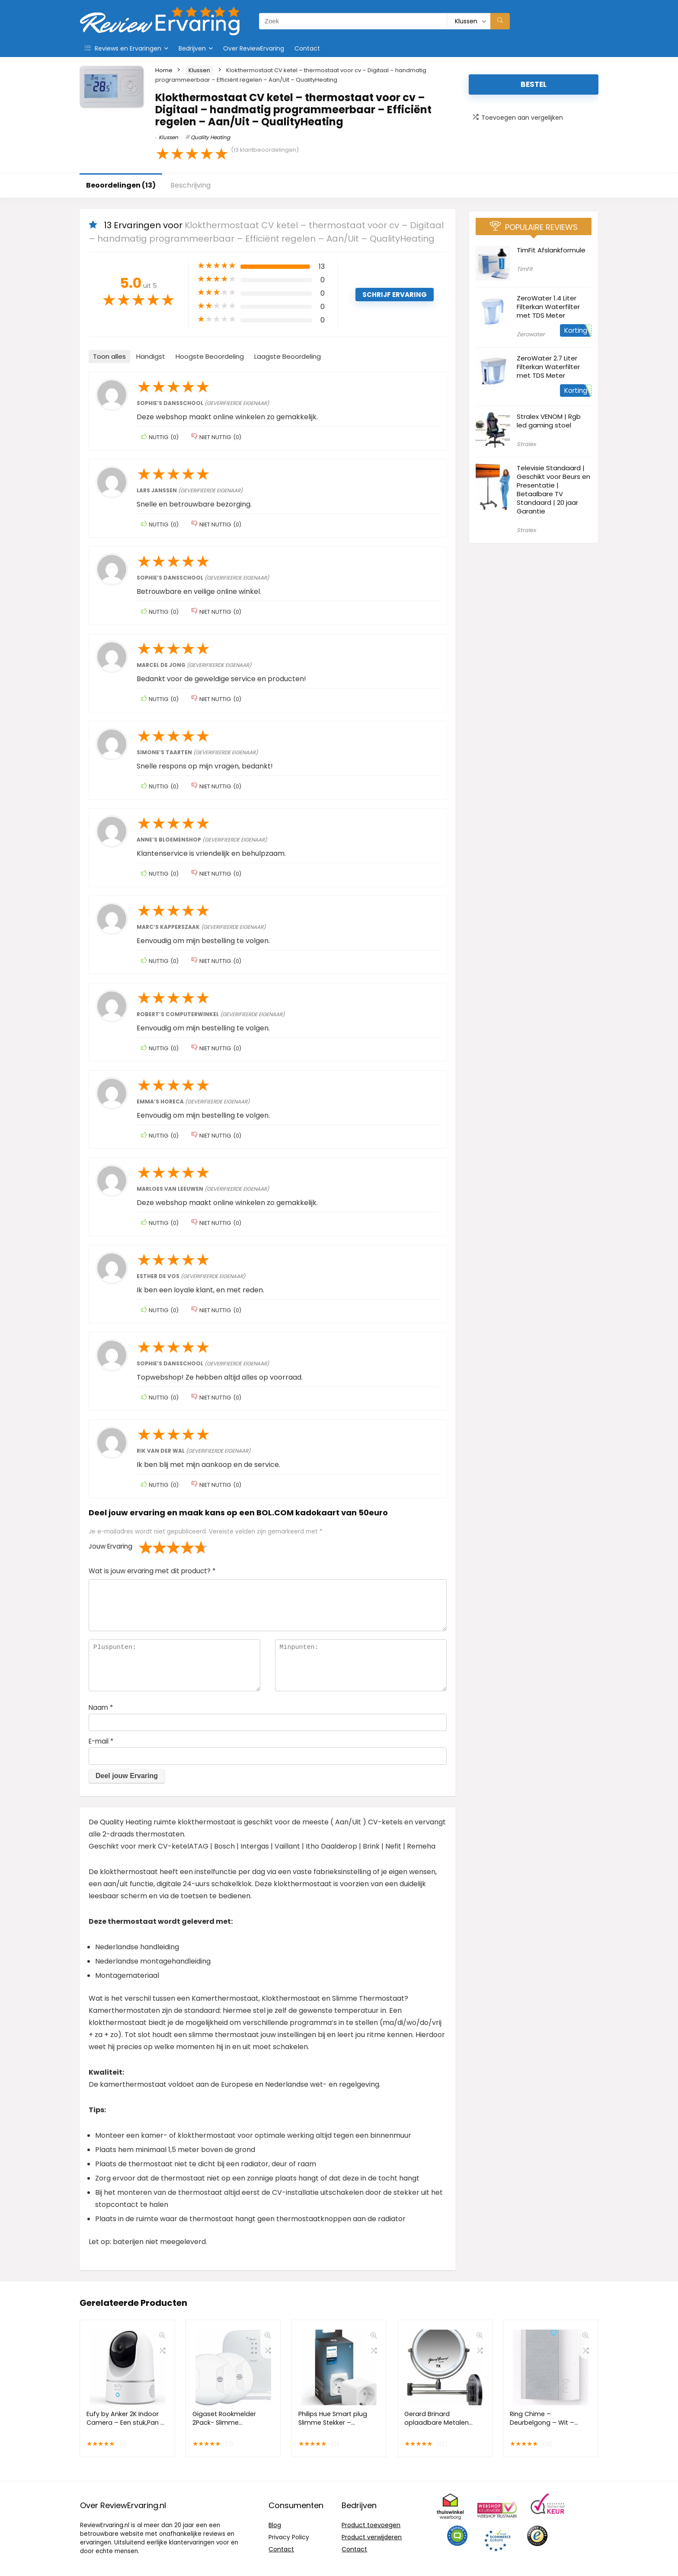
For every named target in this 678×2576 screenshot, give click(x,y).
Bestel (534, 84)
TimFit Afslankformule (551, 250)
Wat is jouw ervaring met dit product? (152, 1570)
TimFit (525, 269)
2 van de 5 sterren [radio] (152, 1547)
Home (164, 70)
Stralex (526, 444)
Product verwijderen (372, 2537)
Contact (307, 48)
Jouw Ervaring (110, 1546)
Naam (101, 1707)
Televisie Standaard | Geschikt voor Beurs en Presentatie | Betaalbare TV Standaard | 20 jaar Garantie (553, 489)
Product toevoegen (371, 2525)
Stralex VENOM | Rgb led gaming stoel (549, 421)
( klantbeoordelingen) (265, 150)
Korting (575, 330)
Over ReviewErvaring (253, 48)
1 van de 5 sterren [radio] (146, 1547)
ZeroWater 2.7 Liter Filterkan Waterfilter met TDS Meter (548, 367)
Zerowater (531, 334)
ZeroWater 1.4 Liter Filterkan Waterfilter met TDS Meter (548, 306)
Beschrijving (190, 185)
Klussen (199, 70)
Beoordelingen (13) (121, 185)
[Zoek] (500, 21)
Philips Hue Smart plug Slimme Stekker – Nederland (332, 2423)
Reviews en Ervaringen (123, 48)
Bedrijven (192, 48)
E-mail (101, 1741)
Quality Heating (210, 137)
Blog (275, 2525)
